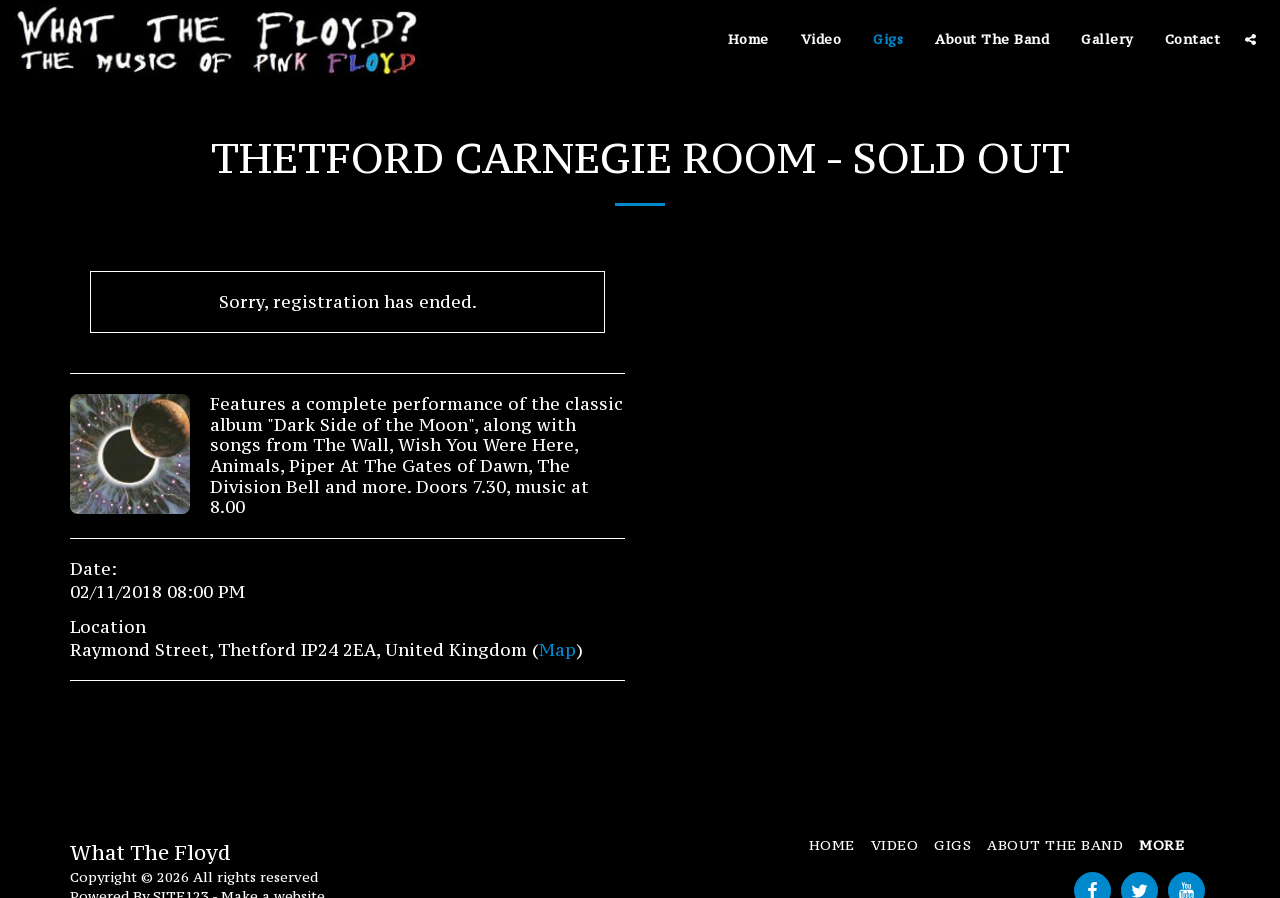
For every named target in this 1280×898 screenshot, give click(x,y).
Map (557, 650)
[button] (1250, 39)
